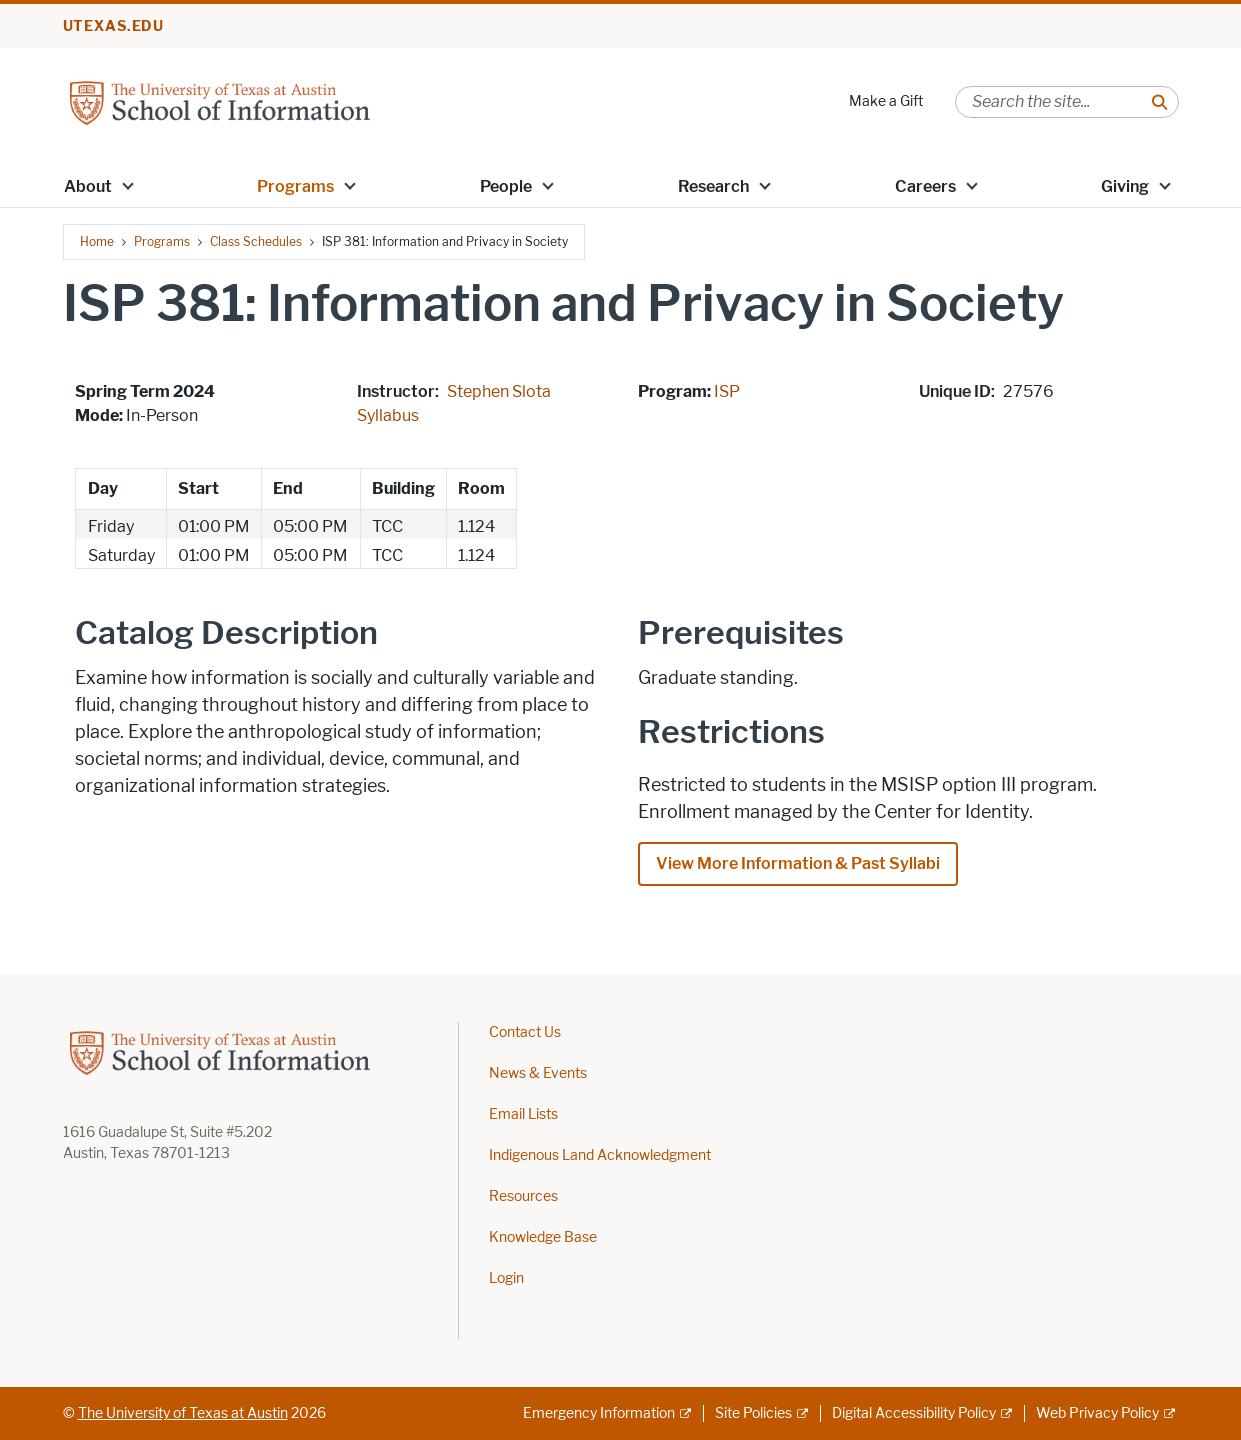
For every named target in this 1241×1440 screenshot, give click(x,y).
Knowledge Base (543, 1237)
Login (506, 1278)
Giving (1125, 186)
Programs (295, 186)
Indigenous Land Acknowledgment (600, 1155)
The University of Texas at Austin (183, 1413)
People (506, 186)
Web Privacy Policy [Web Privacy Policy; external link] (1097, 1413)
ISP (727, 391)
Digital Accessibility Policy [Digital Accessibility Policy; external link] (914, 1413)
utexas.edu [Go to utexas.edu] (114, 26)
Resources (523, 1196)
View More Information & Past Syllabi (798, 863)
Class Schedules (256, 241)
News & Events (538, 1073)
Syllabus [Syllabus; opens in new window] (388, 415)
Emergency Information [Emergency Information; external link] (599, 1413)
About (88, 186)
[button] (127, 185)
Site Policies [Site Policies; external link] (753, 1413)
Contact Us (525, 1032)
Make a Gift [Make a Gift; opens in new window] (886, 101)
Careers (925, 186)
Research (713, 186)
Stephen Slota (499, 391)
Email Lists (523, 1114)
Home (97, 241)
